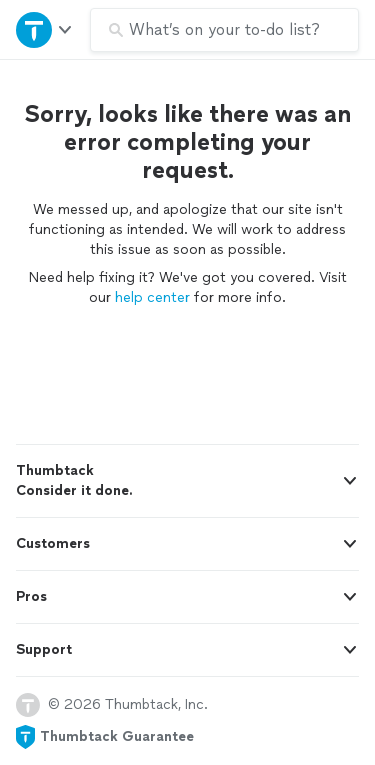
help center (152, 297)
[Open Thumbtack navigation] (45, 29)
